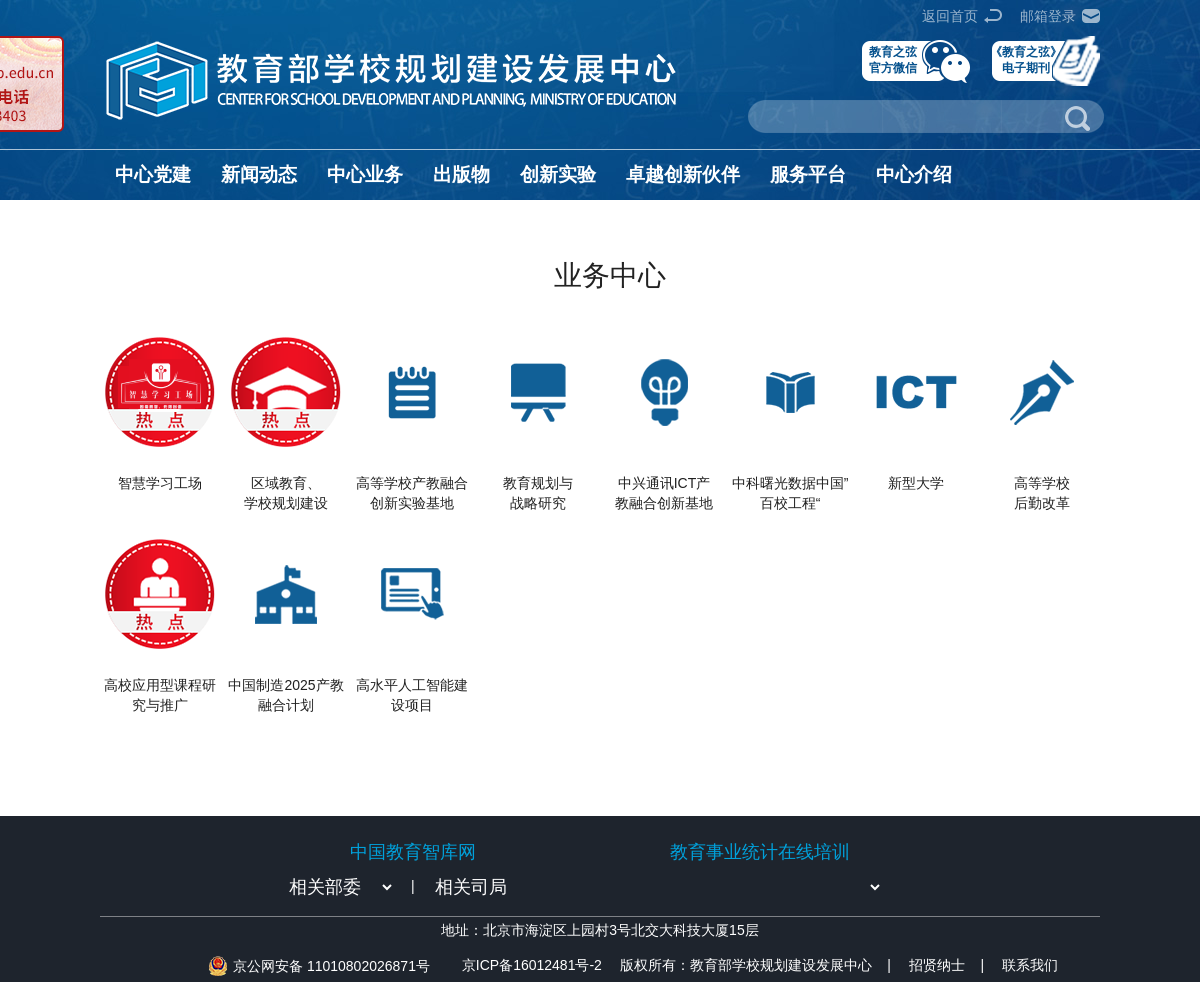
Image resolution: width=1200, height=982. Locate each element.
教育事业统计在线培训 (760, 852)
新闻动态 (259, 174)
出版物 (461, 174)
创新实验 (558, 174)
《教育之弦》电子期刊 (1026, 59)
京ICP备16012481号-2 (532, 965)
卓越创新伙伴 (683, 174)
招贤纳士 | (946, 965)
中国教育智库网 (413, 852)
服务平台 (808, 174)
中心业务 (365, 174)
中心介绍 (914, 174)
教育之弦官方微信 (893, 59)
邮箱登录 (1048, 16)
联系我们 (1030, 965)
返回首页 (950, 16)
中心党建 (153, 174)
